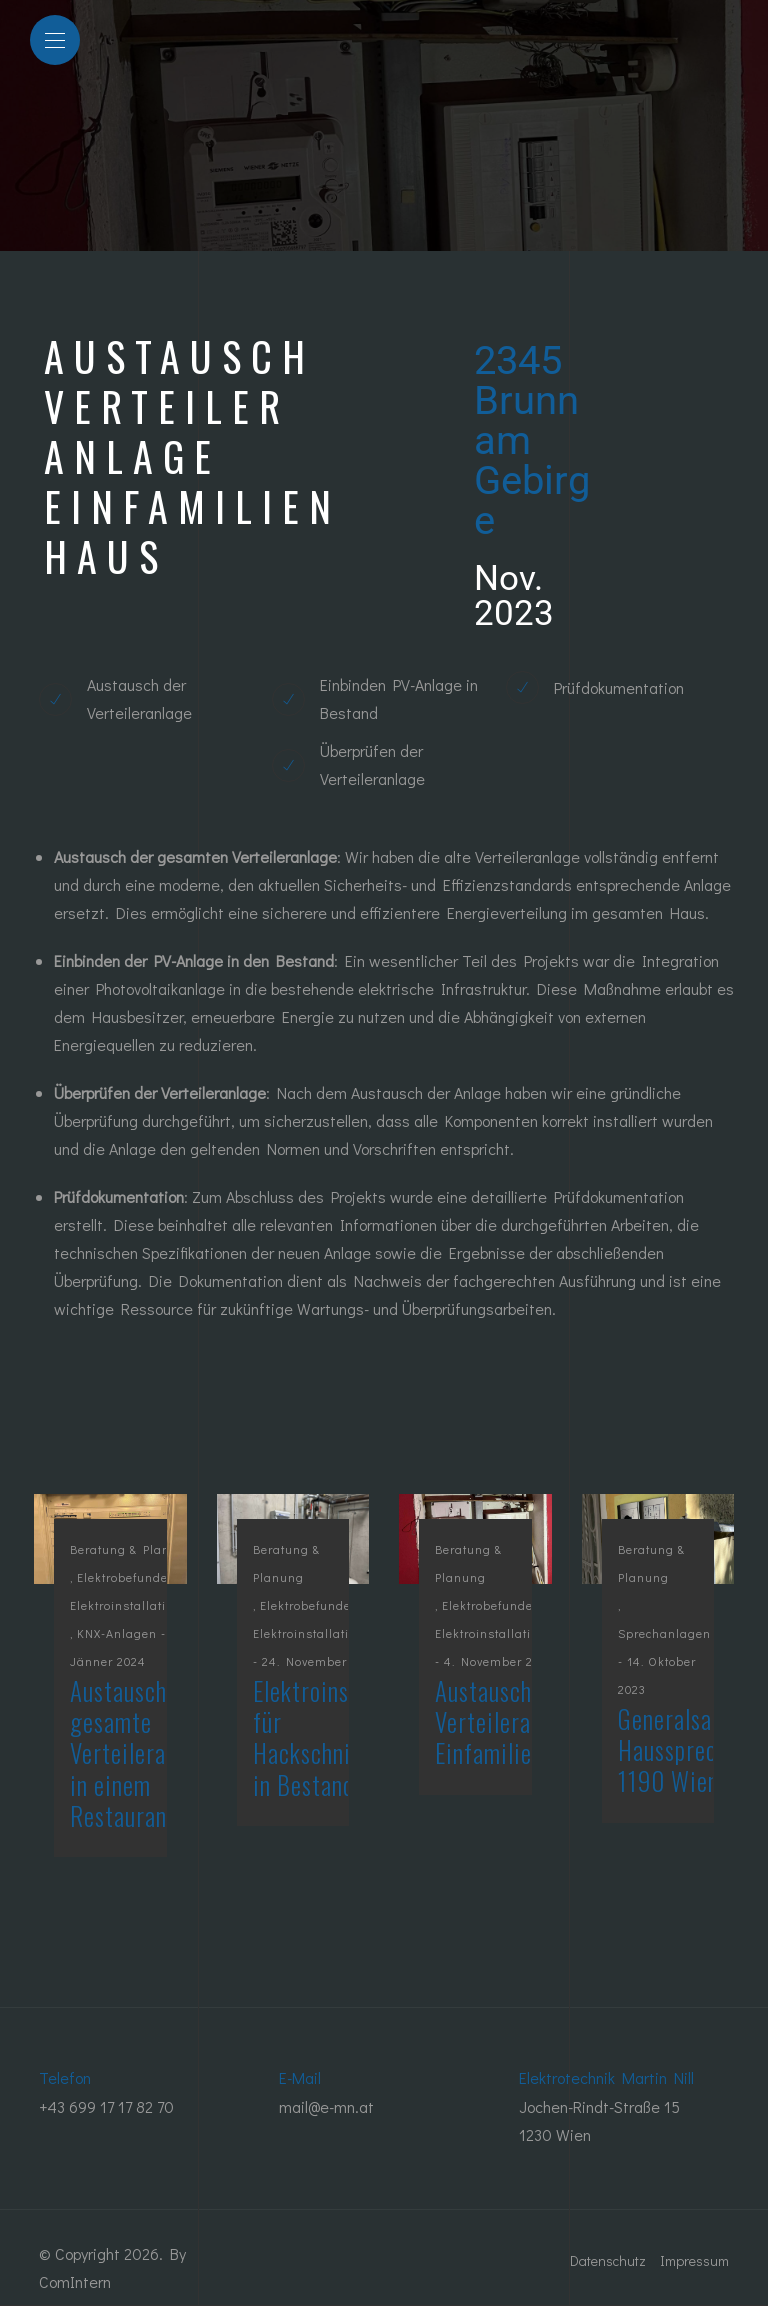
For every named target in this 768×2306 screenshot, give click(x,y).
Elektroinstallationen (133, 1605)
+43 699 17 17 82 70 (106, 2106)
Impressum (694, 2260)
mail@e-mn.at (326, 2106)
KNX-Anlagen (117, 1633)
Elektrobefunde (122, 1577)
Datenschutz (608, 2260)
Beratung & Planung (132, 1549)
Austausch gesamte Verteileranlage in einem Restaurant (144, 1753)
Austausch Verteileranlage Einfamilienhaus (510, 1722)
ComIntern (75, 2281)
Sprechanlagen (664, 1633)
